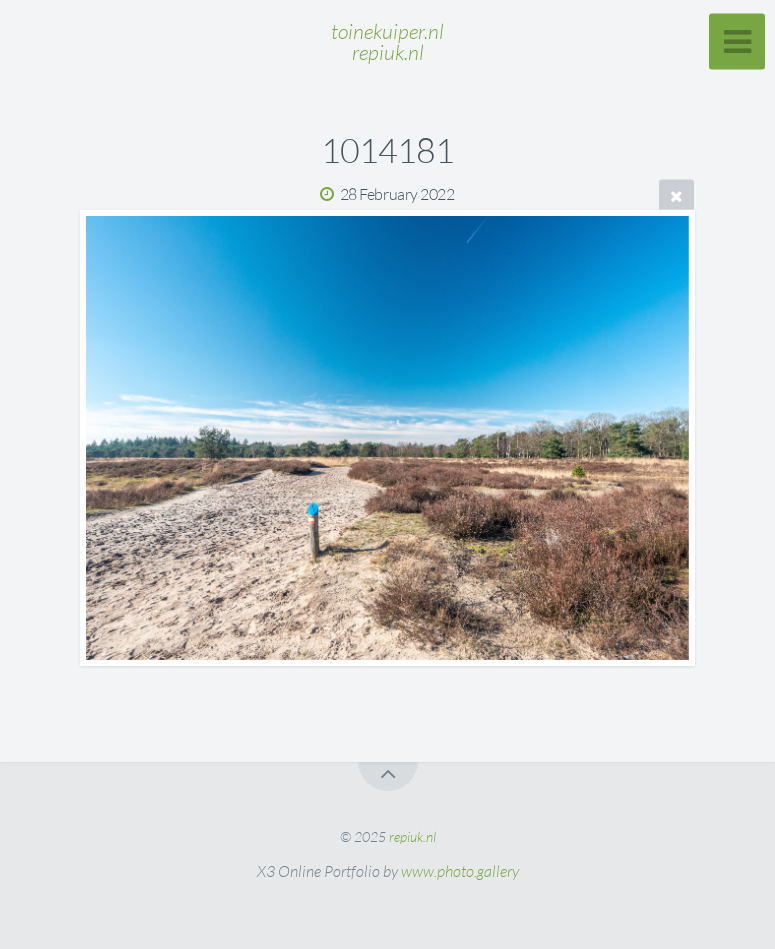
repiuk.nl (412, 836)
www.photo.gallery (460, 871)
